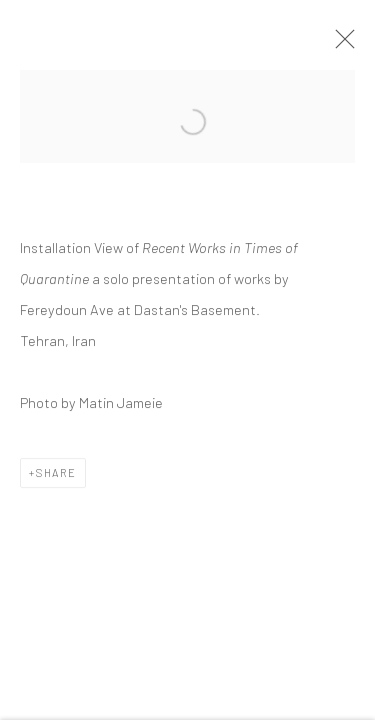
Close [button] (340, 45)
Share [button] (56, 474)
